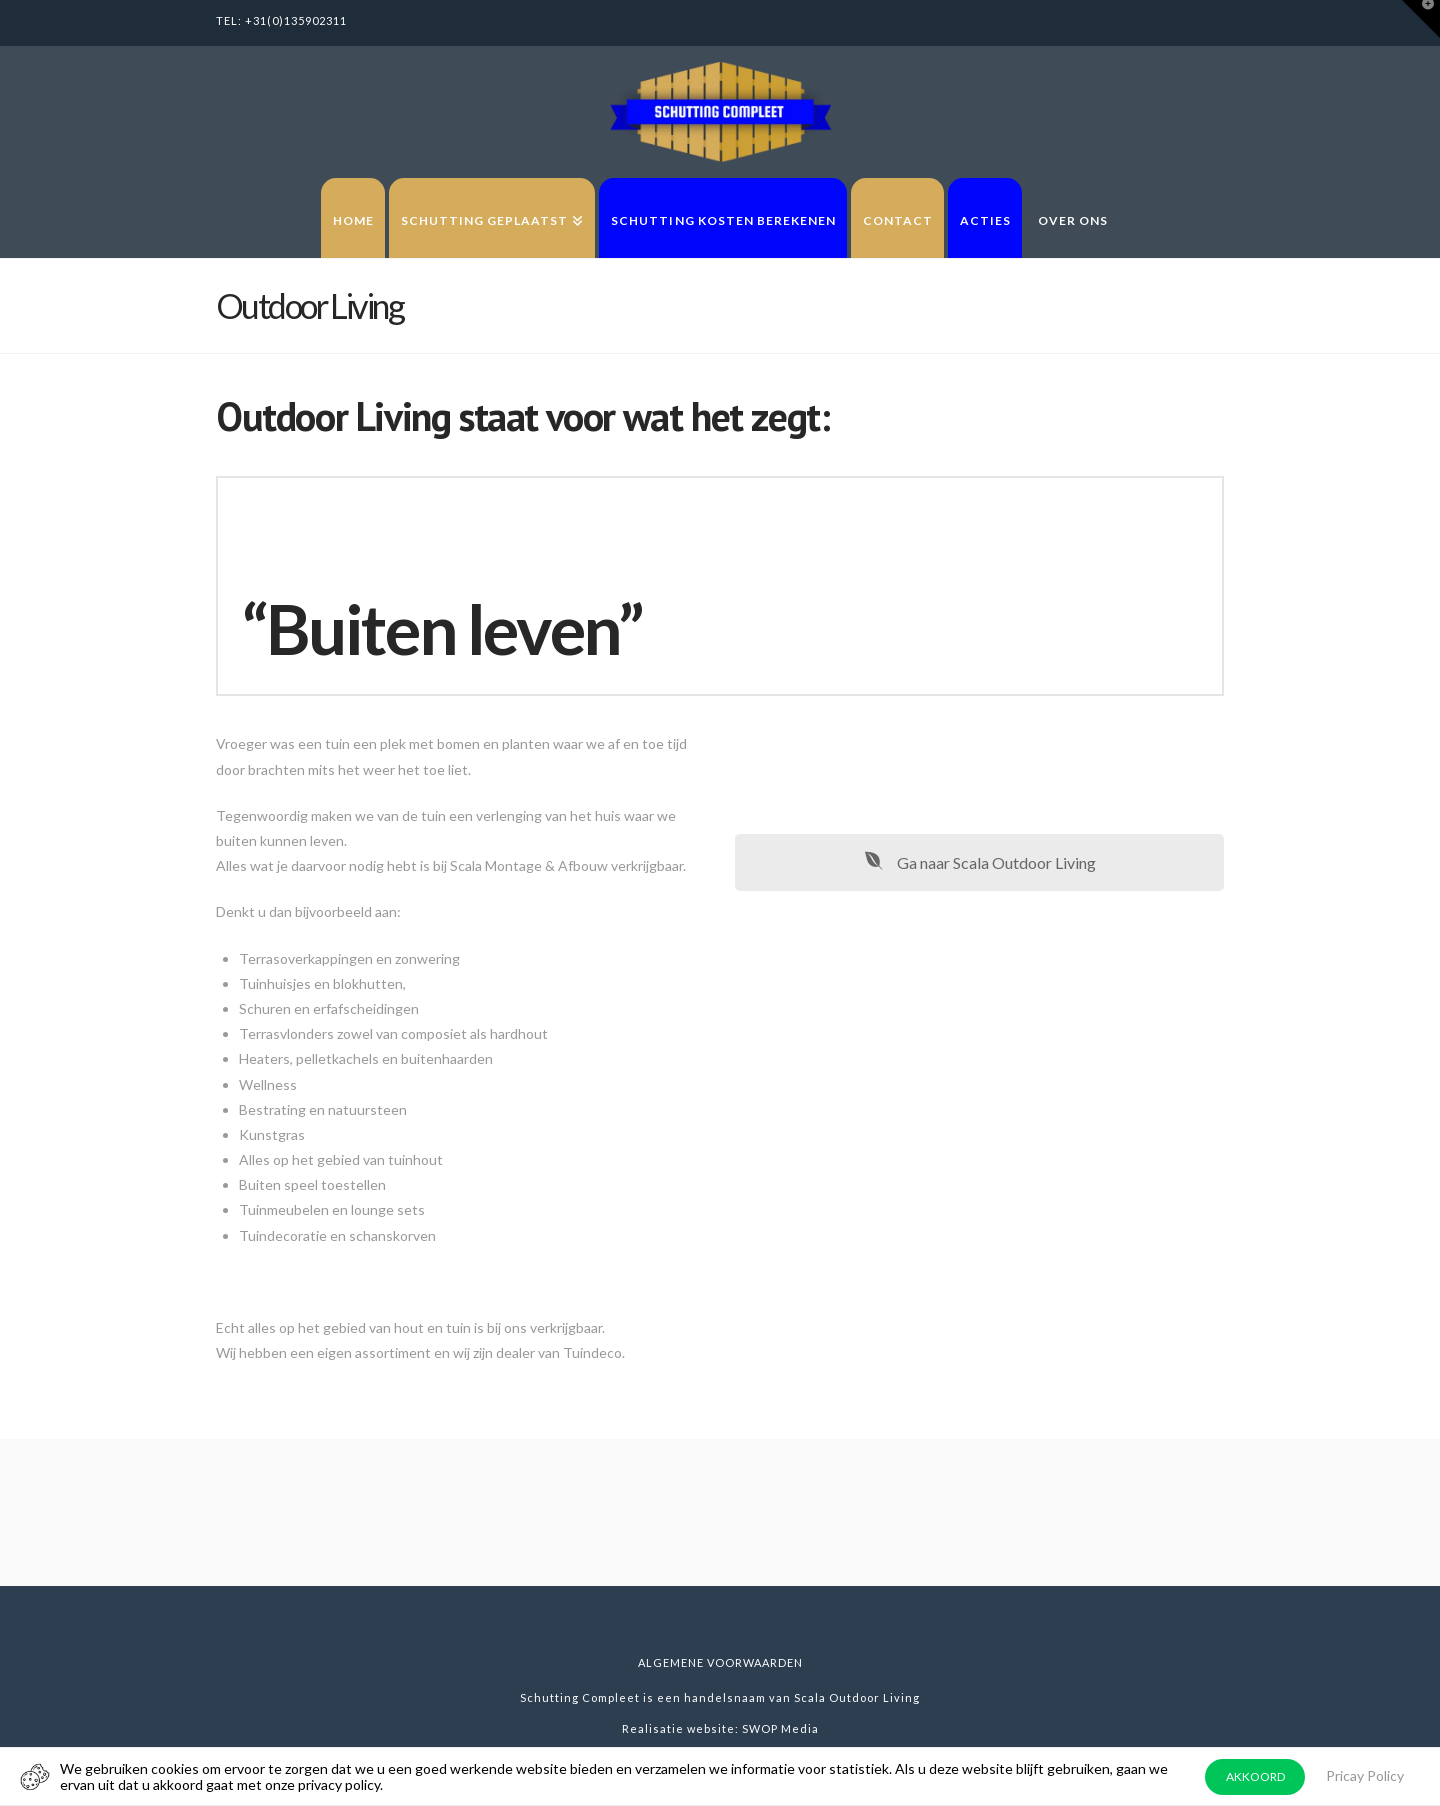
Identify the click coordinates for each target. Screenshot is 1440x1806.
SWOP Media (780, 1728)
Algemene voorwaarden (720, 1662)
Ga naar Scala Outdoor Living (980, 862)
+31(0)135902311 (296, 20)
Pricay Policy (1365, 1775)
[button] (1421, 19)
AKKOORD (1255, 1776)
